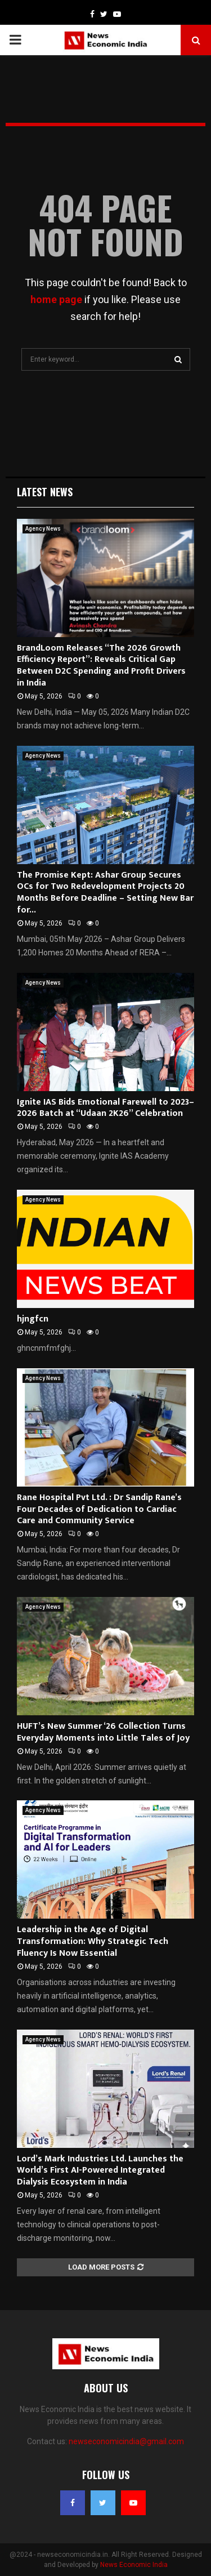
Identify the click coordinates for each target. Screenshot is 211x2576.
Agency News (43, 529)
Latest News (45, 491)
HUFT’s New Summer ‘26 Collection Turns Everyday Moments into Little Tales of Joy (103, 1732)
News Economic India (134, 2565)
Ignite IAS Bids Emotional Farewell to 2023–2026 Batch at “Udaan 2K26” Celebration (105, 1108)
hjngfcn (32, 1319)
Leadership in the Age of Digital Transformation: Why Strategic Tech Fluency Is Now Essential (92, 1941)
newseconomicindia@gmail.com (126, 2441)
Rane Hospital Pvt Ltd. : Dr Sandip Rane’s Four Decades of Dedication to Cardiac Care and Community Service (99, 1509)
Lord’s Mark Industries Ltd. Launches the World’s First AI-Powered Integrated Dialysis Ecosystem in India (100, 2170)
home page (56, 299)
